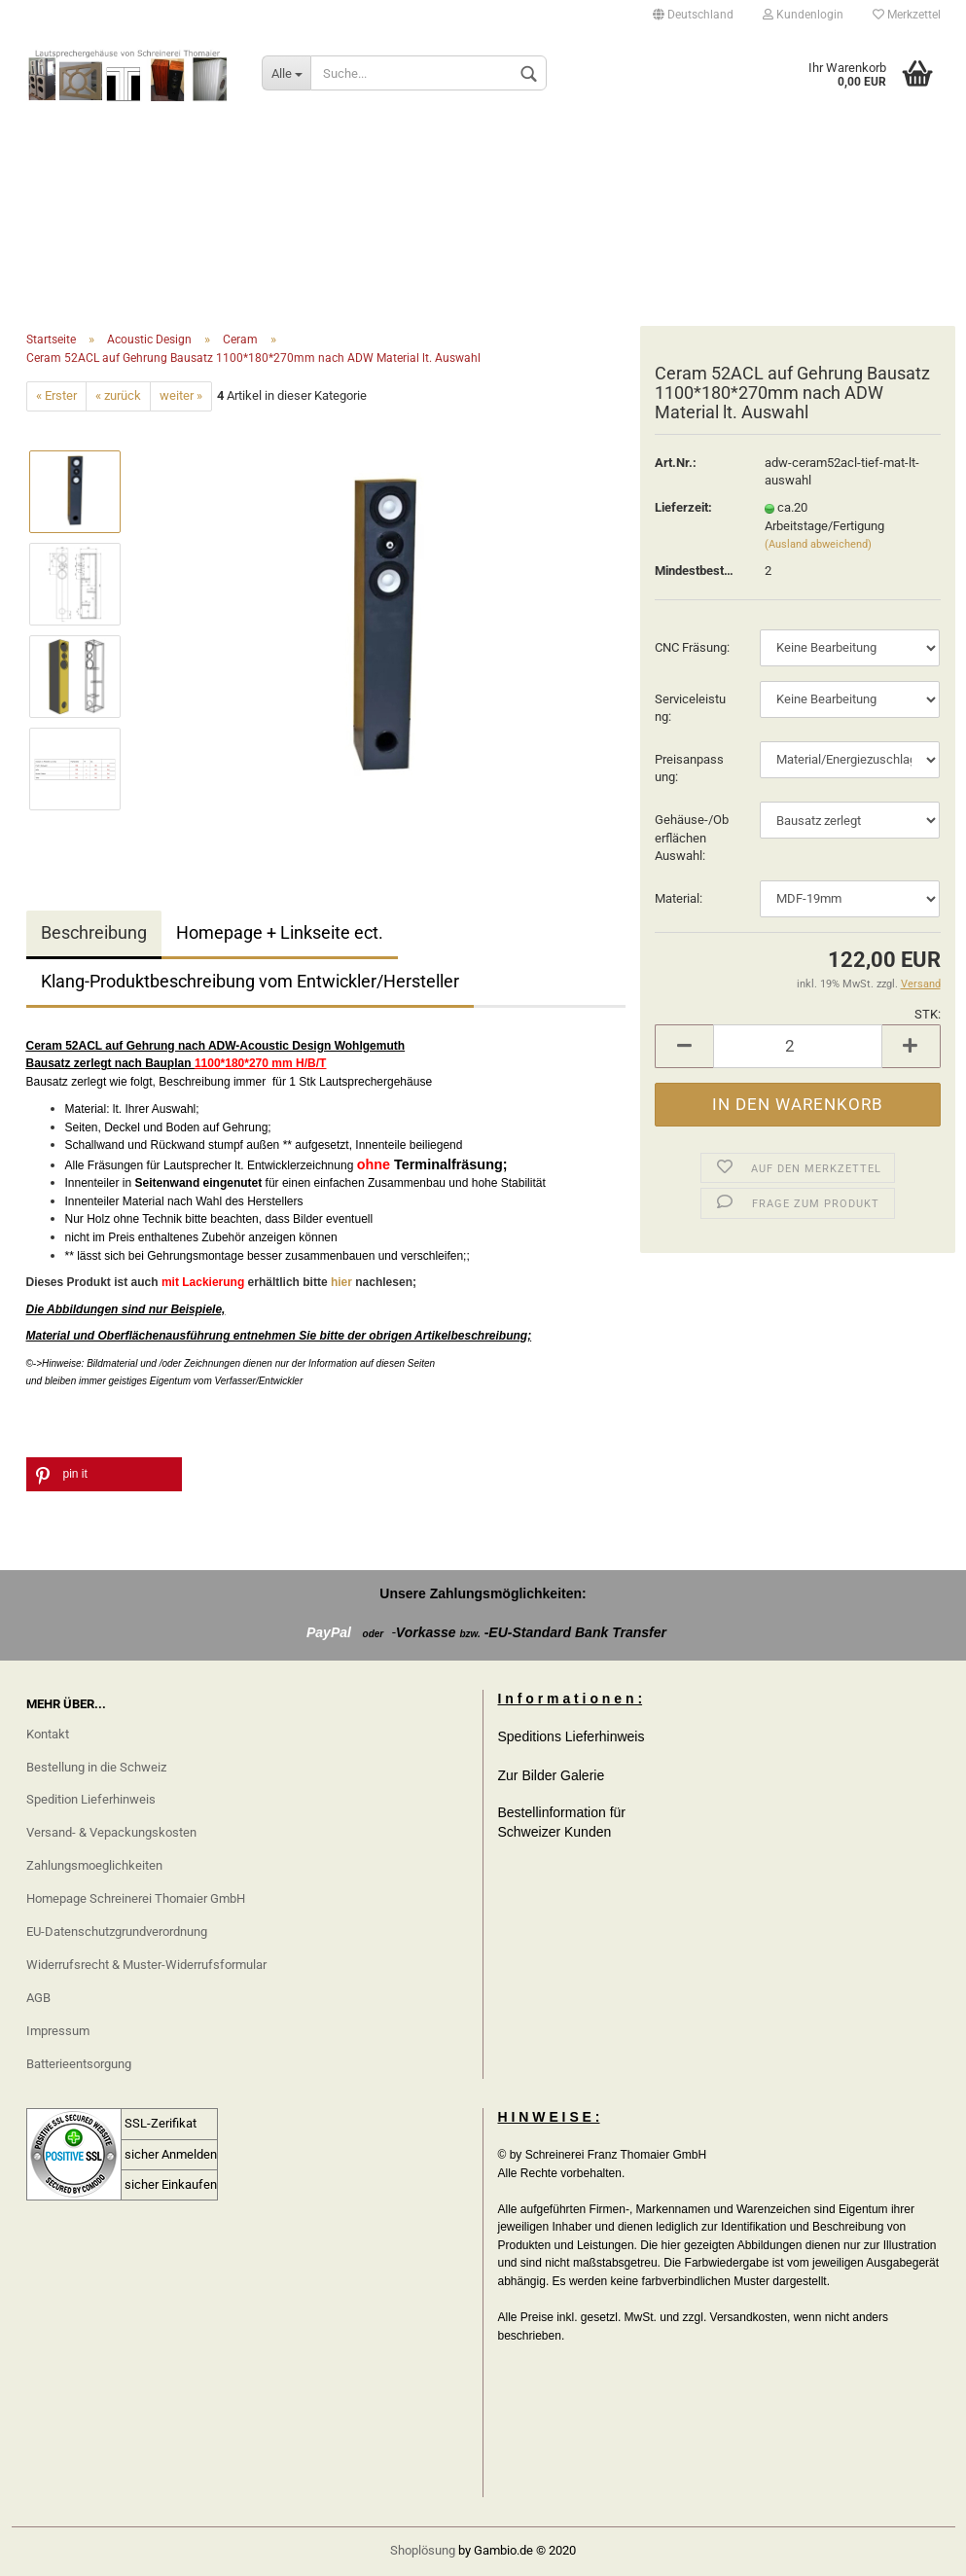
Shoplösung (422, 2550)
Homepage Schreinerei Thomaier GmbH (135, 1898)
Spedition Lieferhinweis (91, 1799)
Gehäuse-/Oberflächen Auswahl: (692, 837)
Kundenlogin (803, 14)
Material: (678, 898)
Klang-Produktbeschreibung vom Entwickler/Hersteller (250, 981)
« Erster (56, 395)
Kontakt (47, 1734)
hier (343, 1282)
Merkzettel (907, 14)
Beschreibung (94, 932)
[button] (104, 1474)
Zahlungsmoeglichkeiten (94, 1865)
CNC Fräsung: (692, 647)
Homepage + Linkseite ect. (279, 932)
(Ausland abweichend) (818, 544)
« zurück (118, 395)
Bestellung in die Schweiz (96, 1767)
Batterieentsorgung (78, 2064)
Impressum (57, 2030)
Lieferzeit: (683, 507)
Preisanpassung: (689, 768)
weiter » (181, 395)
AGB (38, 1997)
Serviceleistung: (690, 708)
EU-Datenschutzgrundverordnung (116, 1931)
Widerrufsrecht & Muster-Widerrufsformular (146, 1964)
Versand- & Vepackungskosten (111, 1832)
